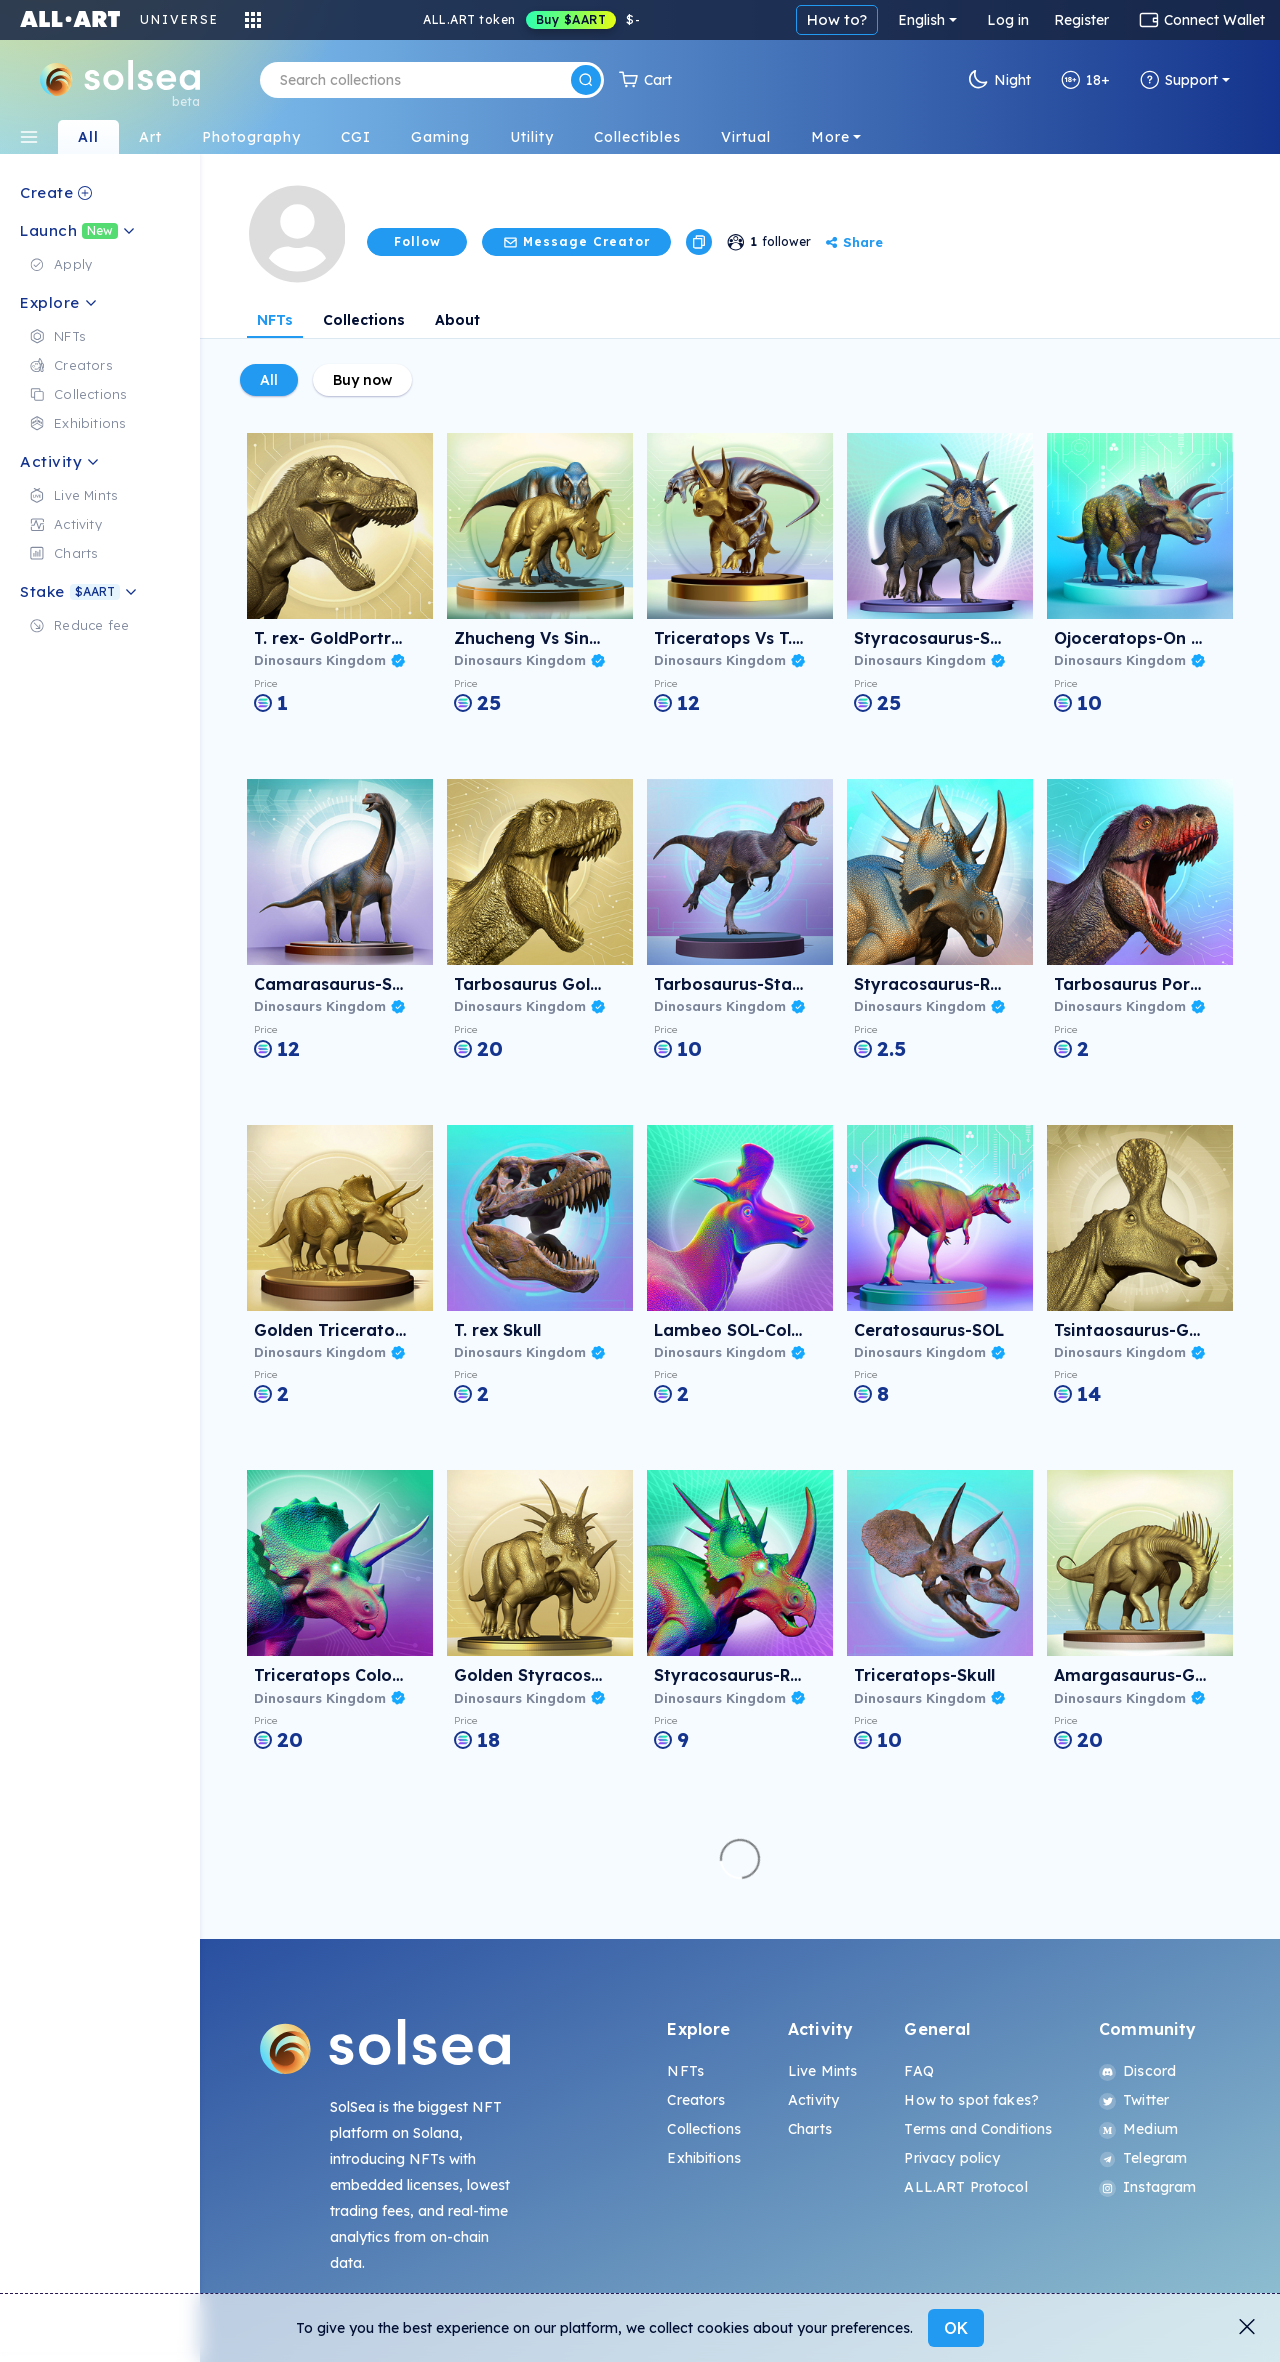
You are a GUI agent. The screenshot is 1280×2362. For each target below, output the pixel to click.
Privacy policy (952, 2158)
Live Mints (822, 2071)
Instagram (1147, 2187)
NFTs (275, 320)
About (457, 320)
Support (1179, 80)
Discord (1137, 2071)
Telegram (1143, 2158)
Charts (810, 2129)
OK (956, 2328)
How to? (837, 19)
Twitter (1134, 2100)
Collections (364, 320)
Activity (813, 2100)
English (921, 20)
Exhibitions (704, 2158)
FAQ (918, 2071)
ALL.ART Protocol (965, 2187)
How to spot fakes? (971, 2100)
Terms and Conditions (978, 2129)
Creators (696, 2100)
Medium (1138, 2129)
